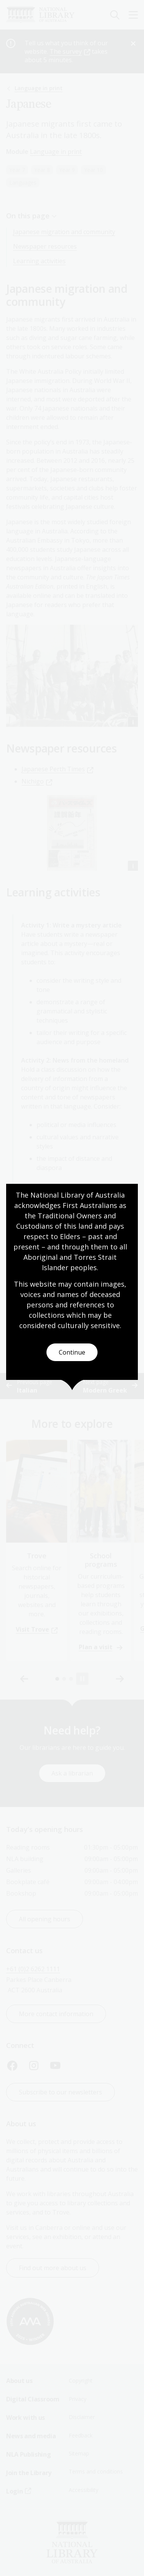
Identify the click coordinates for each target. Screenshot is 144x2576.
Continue (72, 1352)
